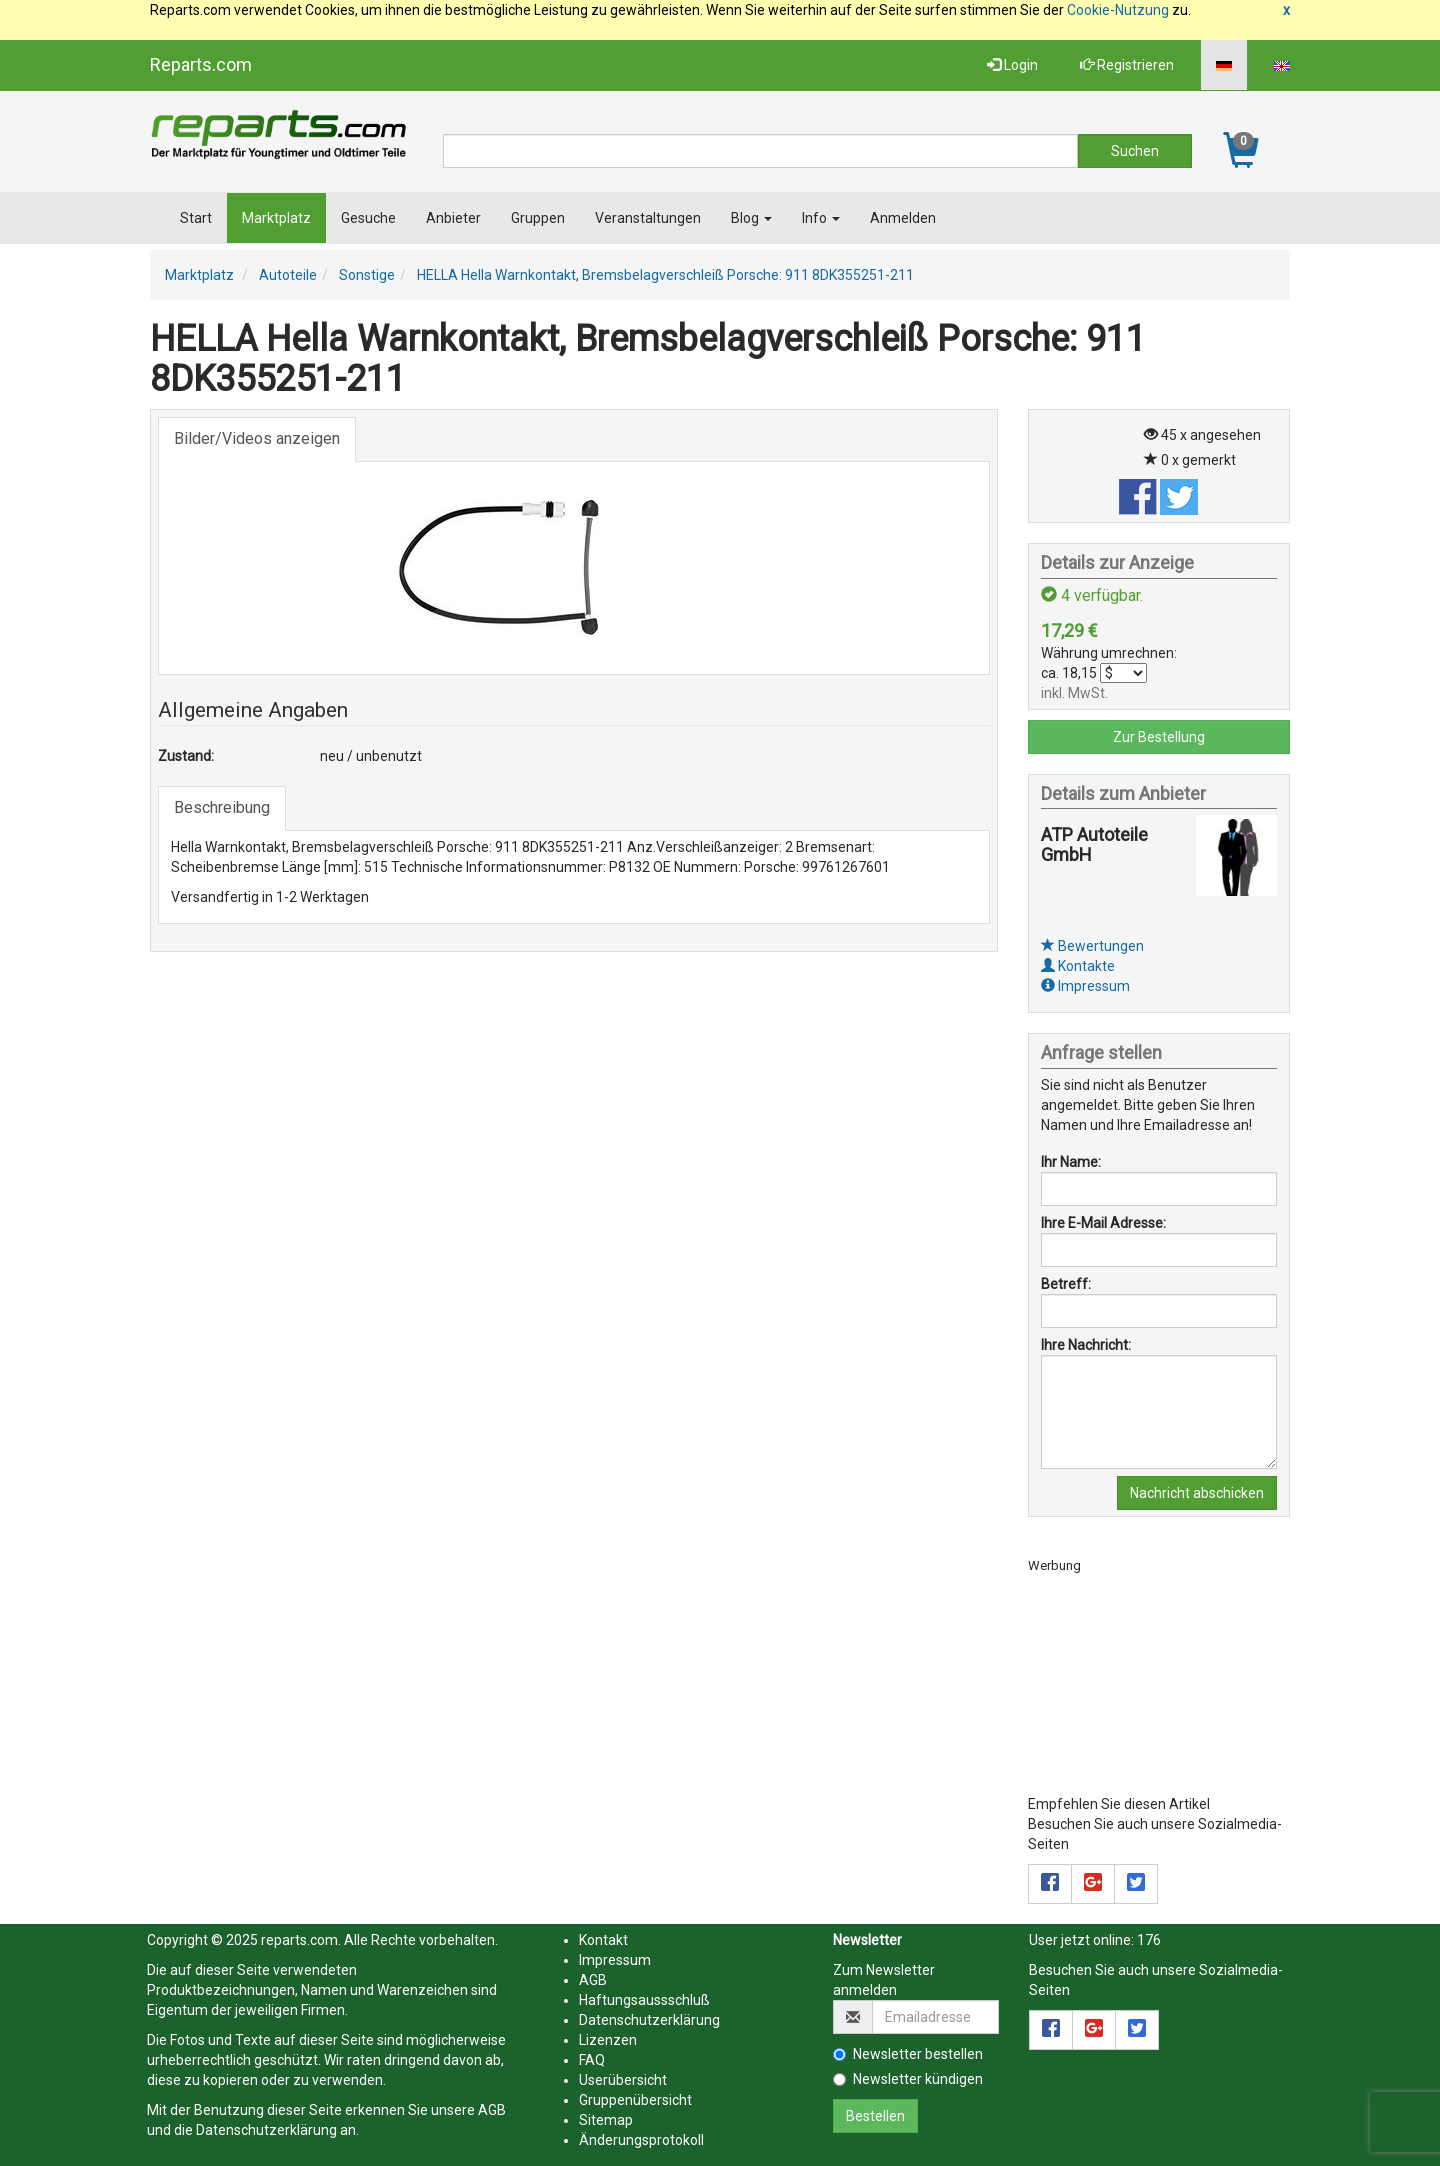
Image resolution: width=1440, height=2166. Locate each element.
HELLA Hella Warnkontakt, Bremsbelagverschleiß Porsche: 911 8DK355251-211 (665, 275)
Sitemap (606, 2120)
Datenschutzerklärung (266, 2130)
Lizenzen (608, 2040)
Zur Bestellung (1159, 737)
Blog (751, 218)
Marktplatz (276, 218)
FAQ (592, 2060)
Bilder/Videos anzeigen (257, 438)
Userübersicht (623, 2080)
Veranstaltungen (648, 218)
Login (1012, 65)
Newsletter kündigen (908, 2079)
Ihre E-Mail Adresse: (1103, 1223)
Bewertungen (1092, 946)
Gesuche (368, 218)
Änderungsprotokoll (641, 2140)
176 (1149, 1940)
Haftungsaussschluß (644, 2000)
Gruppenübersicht (635, 2100)
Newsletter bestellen (908, 2054)
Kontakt (603, 1940)
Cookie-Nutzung (1118, 10)
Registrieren (1127, 65)
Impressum (1085, 986)
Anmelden (903, 218)
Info (821, 218)
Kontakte (1078, 966)
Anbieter (453, 218)
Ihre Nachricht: (1086, 1345)
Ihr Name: (1071, 1162)
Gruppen (538, 218)
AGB (492, 2110)
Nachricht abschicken (1197, 1493)
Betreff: (1066, 1284)
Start (196, 218)
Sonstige (367, 275)
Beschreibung (222, 807)
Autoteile (288, 275)
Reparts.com (201, 64)
